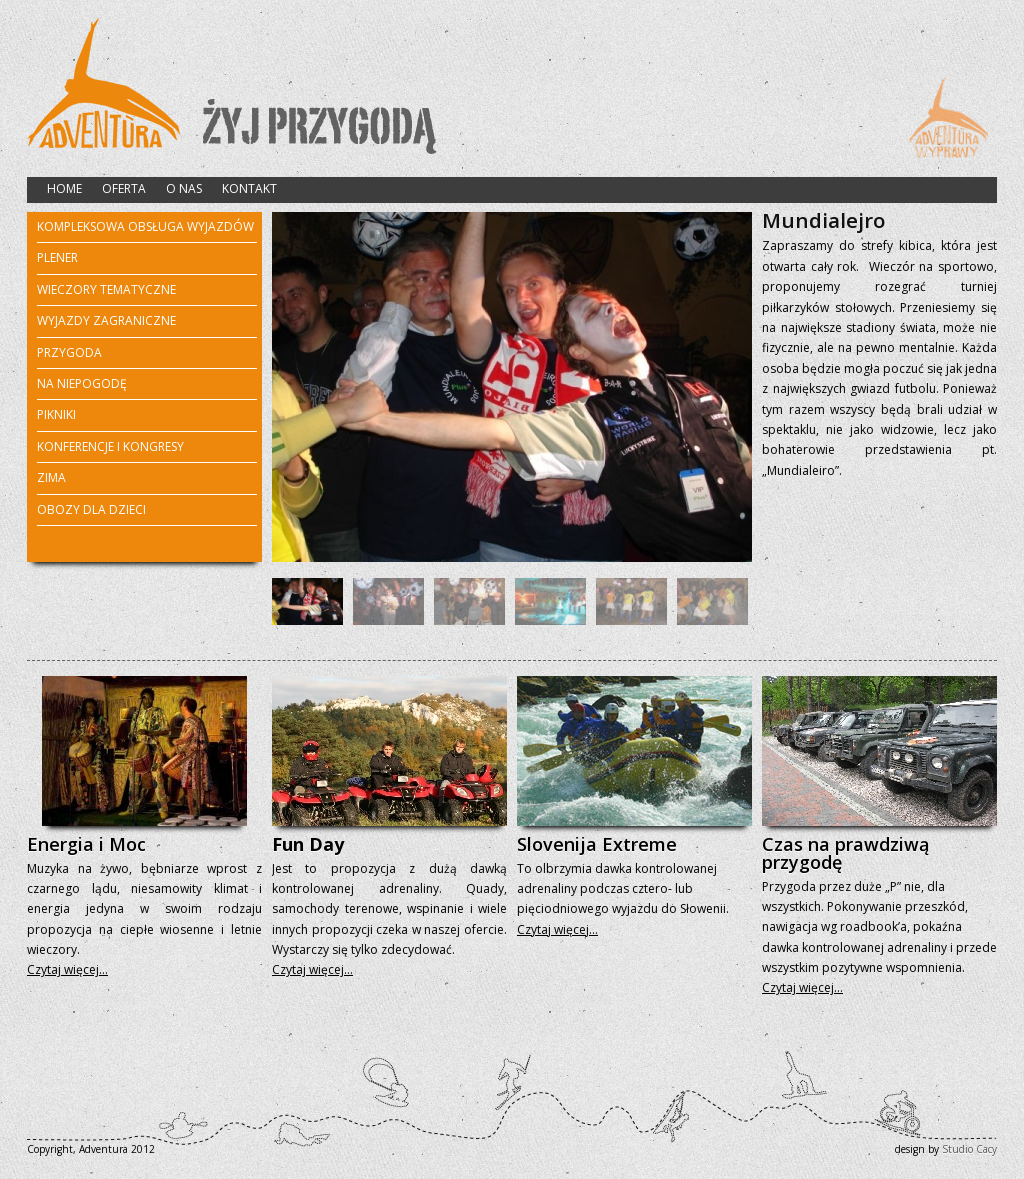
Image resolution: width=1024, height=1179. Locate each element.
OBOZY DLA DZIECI (91, 509)
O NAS (184, 188)
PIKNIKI (56, 414)
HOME (64, 188)
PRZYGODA (69, 354)
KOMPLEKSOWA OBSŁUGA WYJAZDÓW (145, 226)
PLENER (57, 259)
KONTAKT (249, 188)
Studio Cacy (969, 1149)
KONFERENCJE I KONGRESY (110, 446)
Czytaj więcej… (67, 969)
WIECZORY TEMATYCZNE (106, 291)
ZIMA (51, 479)
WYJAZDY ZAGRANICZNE (106, 322)
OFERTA (124, 188)
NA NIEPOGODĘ (82, 383)
